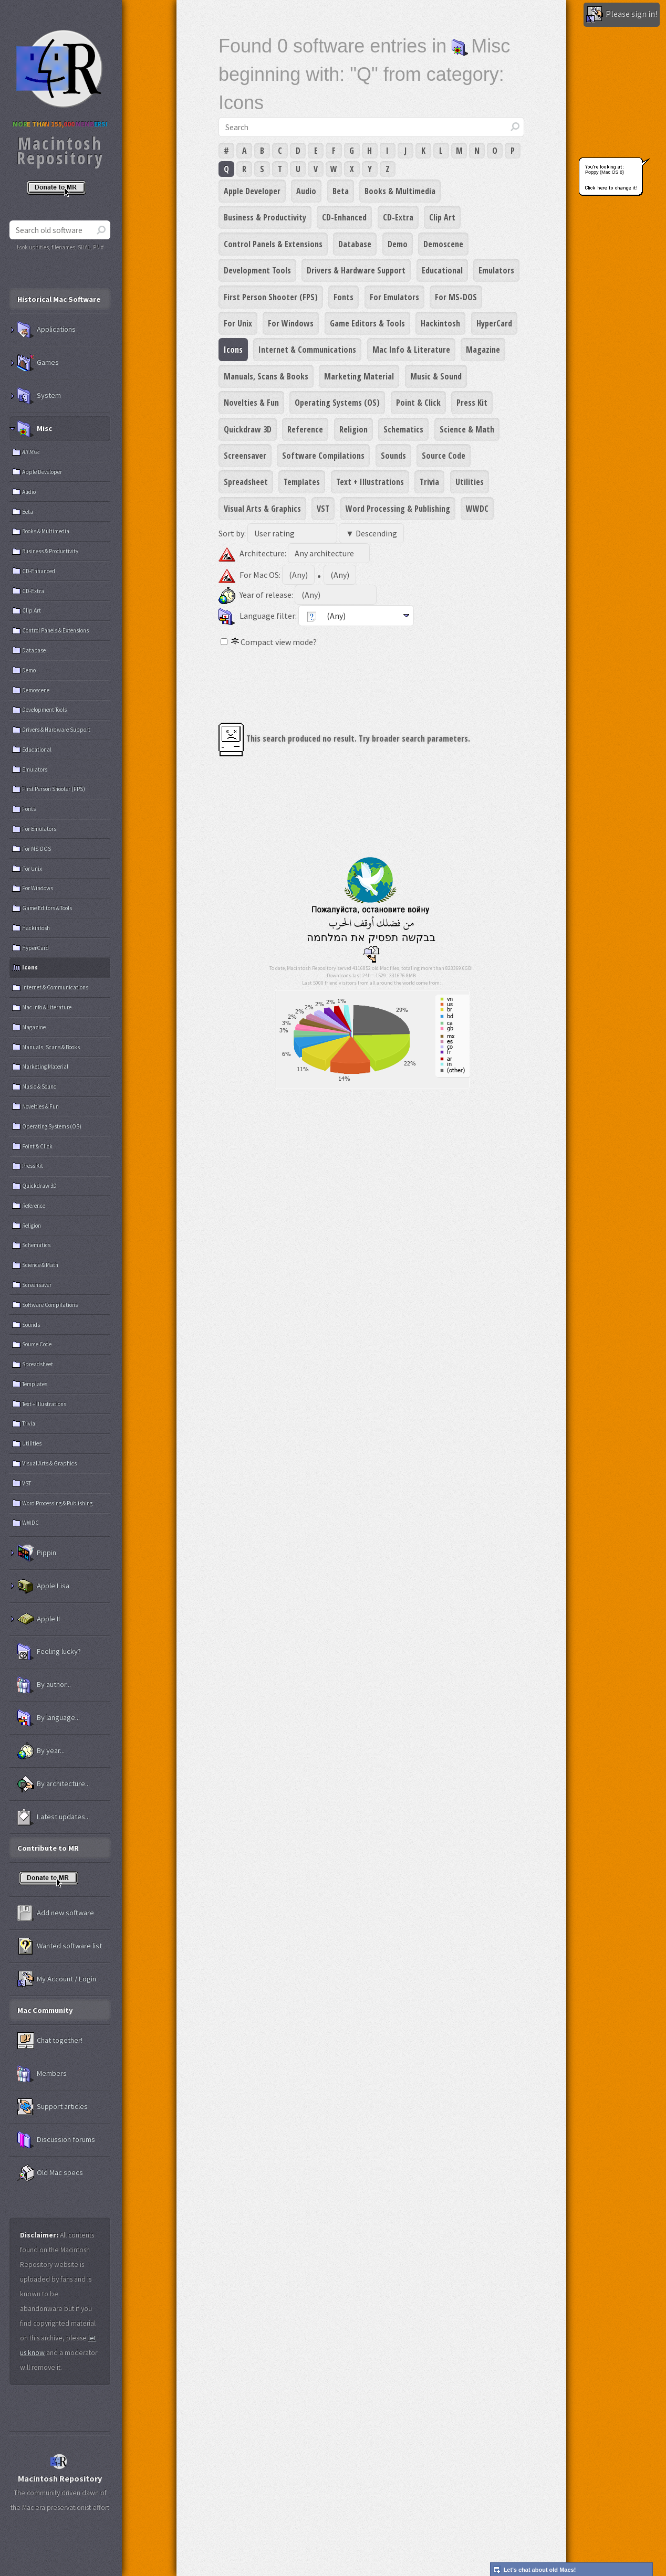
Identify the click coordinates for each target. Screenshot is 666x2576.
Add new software (55, 1913)
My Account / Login (56, 1979)
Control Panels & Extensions (273, 244)
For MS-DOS (456, 297)
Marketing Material (359, 376)
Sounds (393, 455)
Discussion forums (56, 2139)
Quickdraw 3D (248, 429)
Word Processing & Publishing (398, 508)
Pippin (36, 1553)
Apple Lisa (43, 1586)
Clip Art (442, 217)
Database (354, 244)
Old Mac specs (50, 2173)
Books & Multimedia (400, 191)
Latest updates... (53, 1817)
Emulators (496, 270)
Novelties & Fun (251, 402)
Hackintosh (440, 323)
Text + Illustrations (370, 482)
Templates (302, 482)
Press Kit (471, 402)
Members (42, 2073)
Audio (306, 191)
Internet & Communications (307, 349)
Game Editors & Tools (367, 323)
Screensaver (245, 455)
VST (323, 508)
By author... (44, 1684)
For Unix (238, 323)
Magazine (483, 349)
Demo (398, 244)
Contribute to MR (48, 1848)
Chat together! (49, 2040)
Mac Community (45, 2010)
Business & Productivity (265, 217)
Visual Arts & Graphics (262, 508)
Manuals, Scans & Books (266, 376)
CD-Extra (398, 217)
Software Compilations (323, 455)
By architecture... (53, 1784)
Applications (46, 329)
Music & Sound (436, 376)
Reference (305, 429)
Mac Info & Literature (411, 349)
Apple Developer (252, 191)
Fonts (343, 297)
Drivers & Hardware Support (356, 270)
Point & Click (418, 402)
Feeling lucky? (49, 1651)
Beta (340, 191)
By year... (41, 1751)
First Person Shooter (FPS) (271, 297)
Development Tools (257, 270)
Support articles (52, 2106)
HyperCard (494, 323)
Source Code (443, 455)
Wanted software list (59, 1946)
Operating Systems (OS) (337, 402)
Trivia (429, 482)
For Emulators (394, 297)
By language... (48, 1717)
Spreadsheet (246, 482)
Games (38, 362)
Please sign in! (621, 14)
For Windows (291, 323)
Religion (353, 429)
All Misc (31, 452)
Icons (233, 349)
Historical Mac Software (58, 299)
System (39, 395)
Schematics (403, 429)
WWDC (477, 508)
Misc (34, 428)
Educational (442, 270)
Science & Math (467, 429)
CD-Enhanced (344, 217)
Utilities (469, 482)
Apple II (38, 1619)
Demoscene (443, 244)
